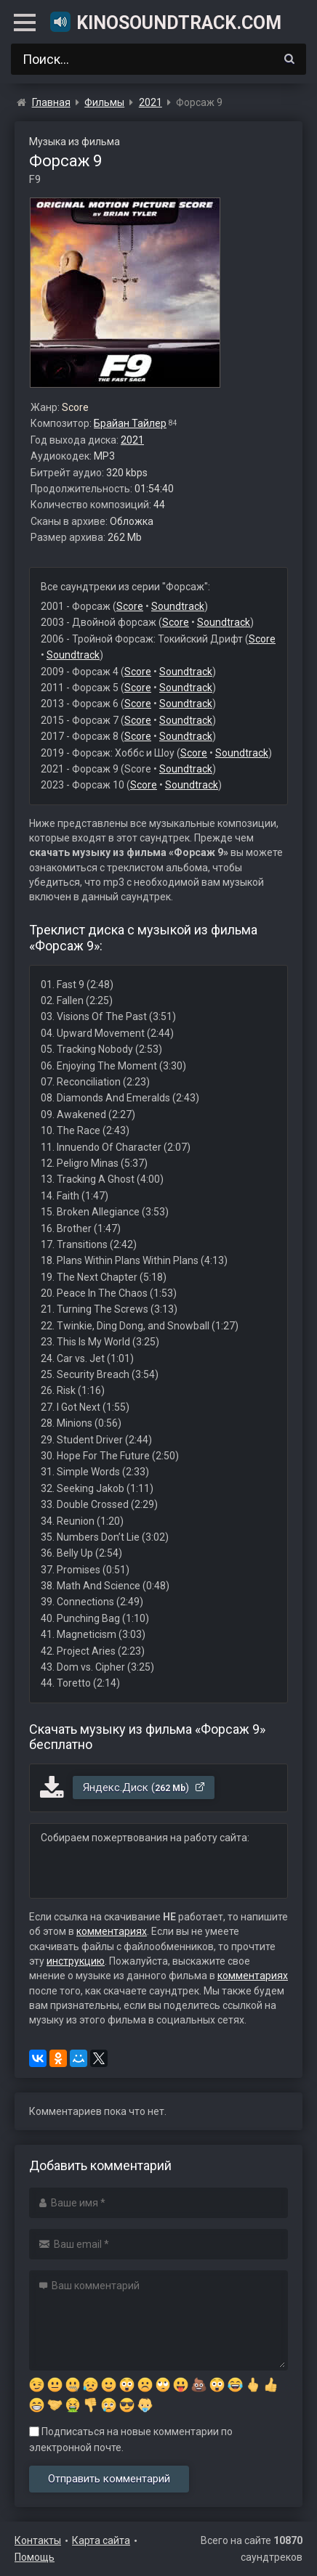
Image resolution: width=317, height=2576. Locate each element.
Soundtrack (177, 606)
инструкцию (76, 1961)
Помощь (35, 2557)
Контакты (38, 2540)
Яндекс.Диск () (144, 1787)
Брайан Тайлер (130, 423)
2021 (132, 440)
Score (129, 606)
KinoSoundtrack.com (165, 21)
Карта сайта (101, 2540)
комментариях (111, 1931)
